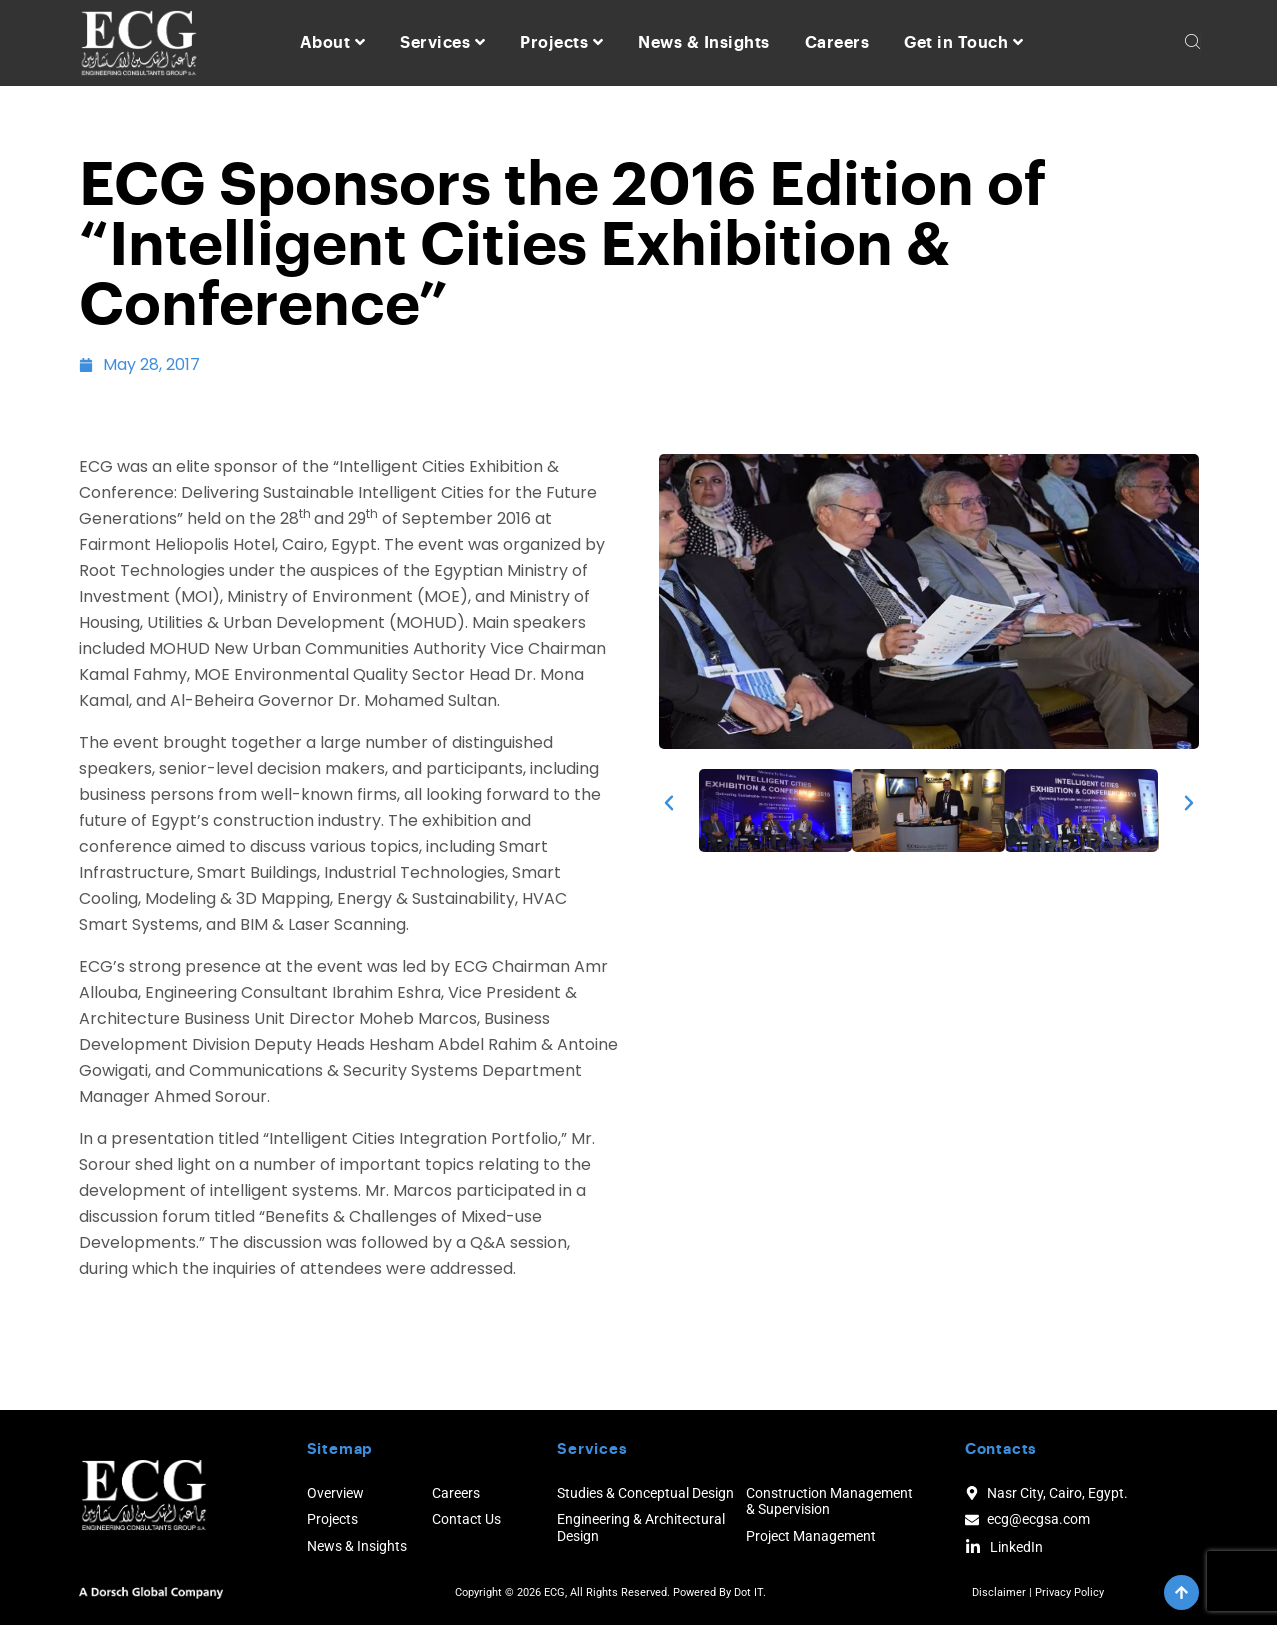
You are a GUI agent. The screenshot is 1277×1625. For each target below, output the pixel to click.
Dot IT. (750, 1592)
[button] (669, 803)
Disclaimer (999, 1592)
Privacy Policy (1069, 1592)
